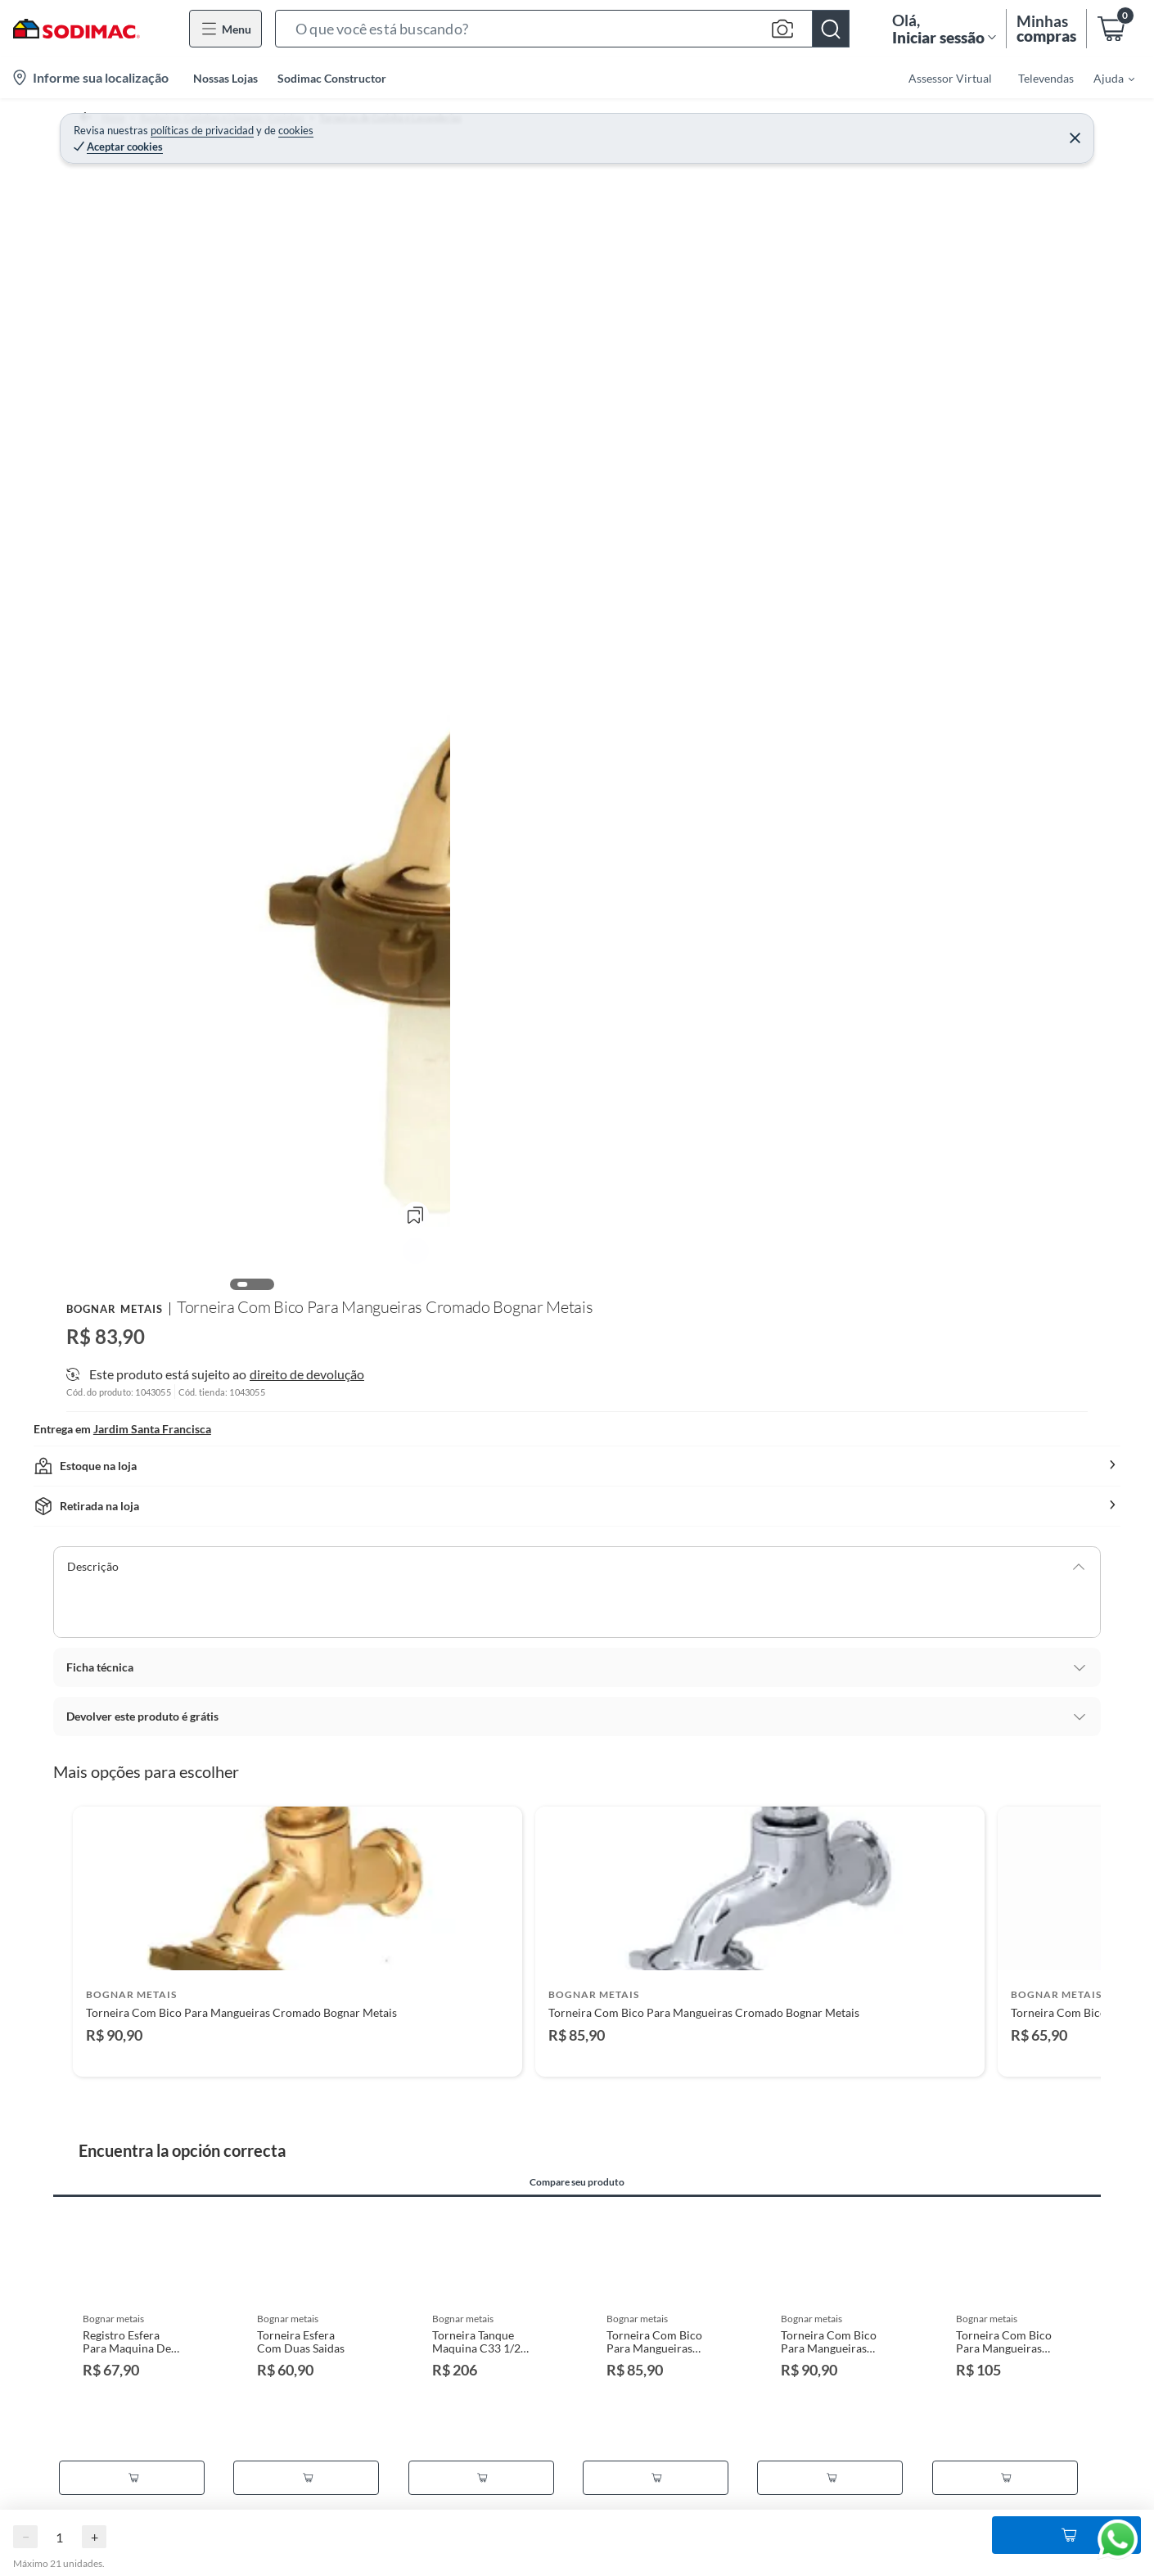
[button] (562, 28)
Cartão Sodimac (692, 2483)
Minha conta (391, 2483)
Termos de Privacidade (124, 2483)
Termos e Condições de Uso (135, 2509)
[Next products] (1105, 1275)
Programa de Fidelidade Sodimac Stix (160, 2457)
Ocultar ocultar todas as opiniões (577, 2323)
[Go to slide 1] (557, 1440)
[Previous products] (49, 1275)
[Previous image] (173, 422)
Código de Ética (692, 2509)
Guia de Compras (989, 2499)
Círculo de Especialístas (1005, 2552)
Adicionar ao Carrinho (942, 301)
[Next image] (664, 422)
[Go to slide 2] (570, 1440)
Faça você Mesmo (990, 2526)
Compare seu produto (589, 1555)
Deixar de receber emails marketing (449, 2535)
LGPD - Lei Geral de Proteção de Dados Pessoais (187, 2562)
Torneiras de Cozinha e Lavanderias (446, 126)
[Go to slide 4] (596, 1440)
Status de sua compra (413, 2509)
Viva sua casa (978, 2473)
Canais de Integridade (707, 2535)
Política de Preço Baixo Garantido (152, 2535)
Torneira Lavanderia (602, 126)
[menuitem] (1104, 78)
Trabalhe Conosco (698, 2562)
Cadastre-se (389, 2457)
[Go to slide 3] (583, 1440)
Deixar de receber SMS (417, 2562)
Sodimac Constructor (331, 78)
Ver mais (751, 443)
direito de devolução (958, 481)
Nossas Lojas (225, 78)
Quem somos (685, 2457)
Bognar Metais (760, 160)
